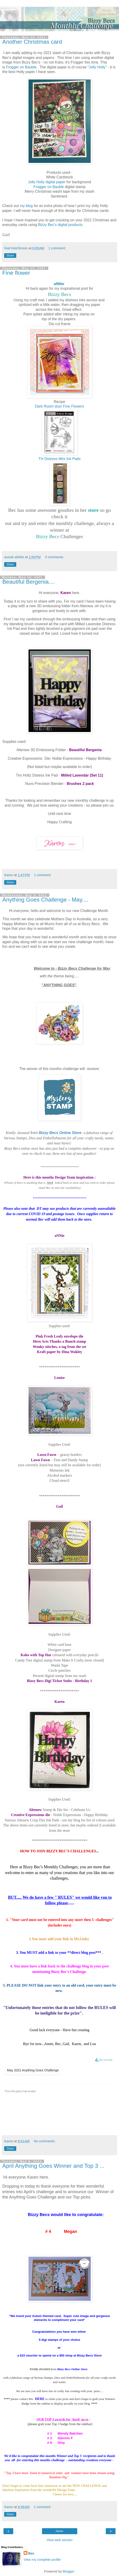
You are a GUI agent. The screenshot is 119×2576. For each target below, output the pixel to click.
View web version (60, 2540)
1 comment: (57, 248)
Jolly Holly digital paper (47, 182)
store (93, 510)
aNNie (59, 284)
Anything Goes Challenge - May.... (45, 899)
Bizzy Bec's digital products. (61, 225)
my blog (26, 206)
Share (10, 255)
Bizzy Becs (59, 294)
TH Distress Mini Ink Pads (59, 459)
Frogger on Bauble (21, 67)
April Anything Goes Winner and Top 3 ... (53, 2166)
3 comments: (54, 557)
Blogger (68, 2571)
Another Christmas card (32, 42)
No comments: (44, 2141)
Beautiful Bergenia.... (28, 582)
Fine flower (16, 273)
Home (59, 2531)
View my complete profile (42, 2559)
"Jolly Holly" (97, 67)
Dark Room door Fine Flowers (59, 406)
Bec (31, 2553)
